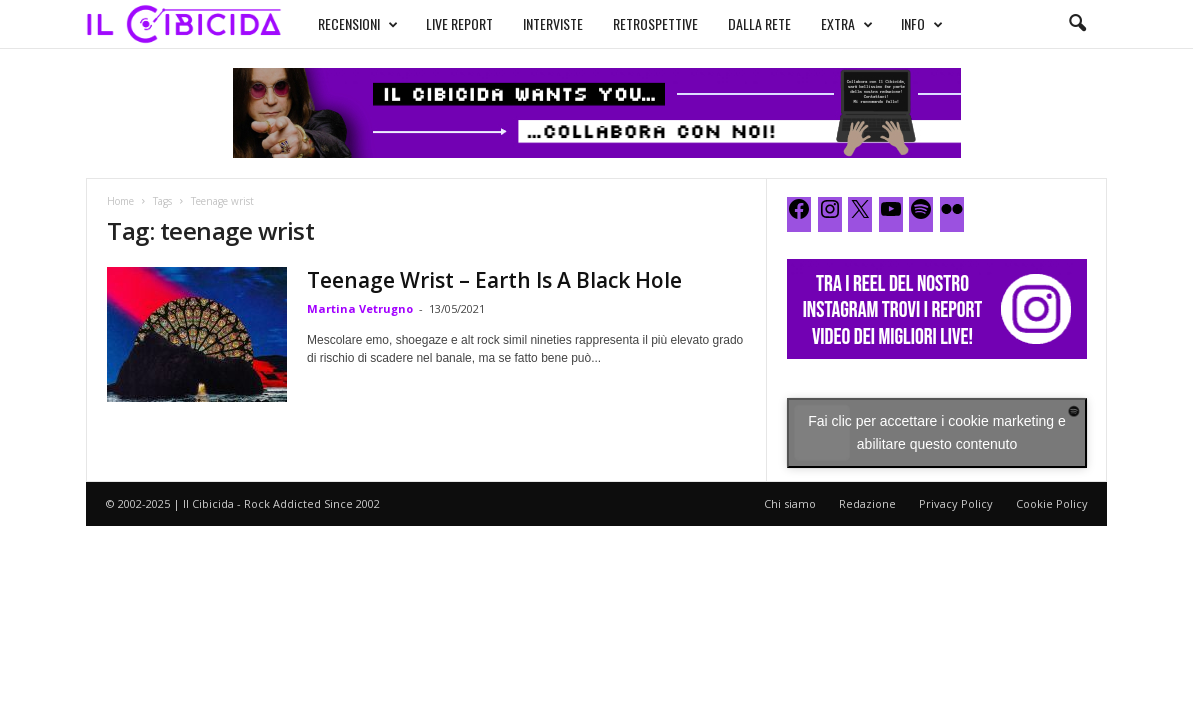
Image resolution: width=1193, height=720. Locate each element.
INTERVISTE (553, 23)
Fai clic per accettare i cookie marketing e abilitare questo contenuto (937, 432)
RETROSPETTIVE (655, 23)
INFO (922, 24)
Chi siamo (790, 503)
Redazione (867, 503)
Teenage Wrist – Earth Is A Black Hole (494, 280)
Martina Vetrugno (360, 308)
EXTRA (847, 24)
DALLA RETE (759, 23)
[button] (1077, 24)
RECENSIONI (358, 24)
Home (120, 201)
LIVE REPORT (459, 23)
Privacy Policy (956, 503)
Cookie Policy (1052, 503)
